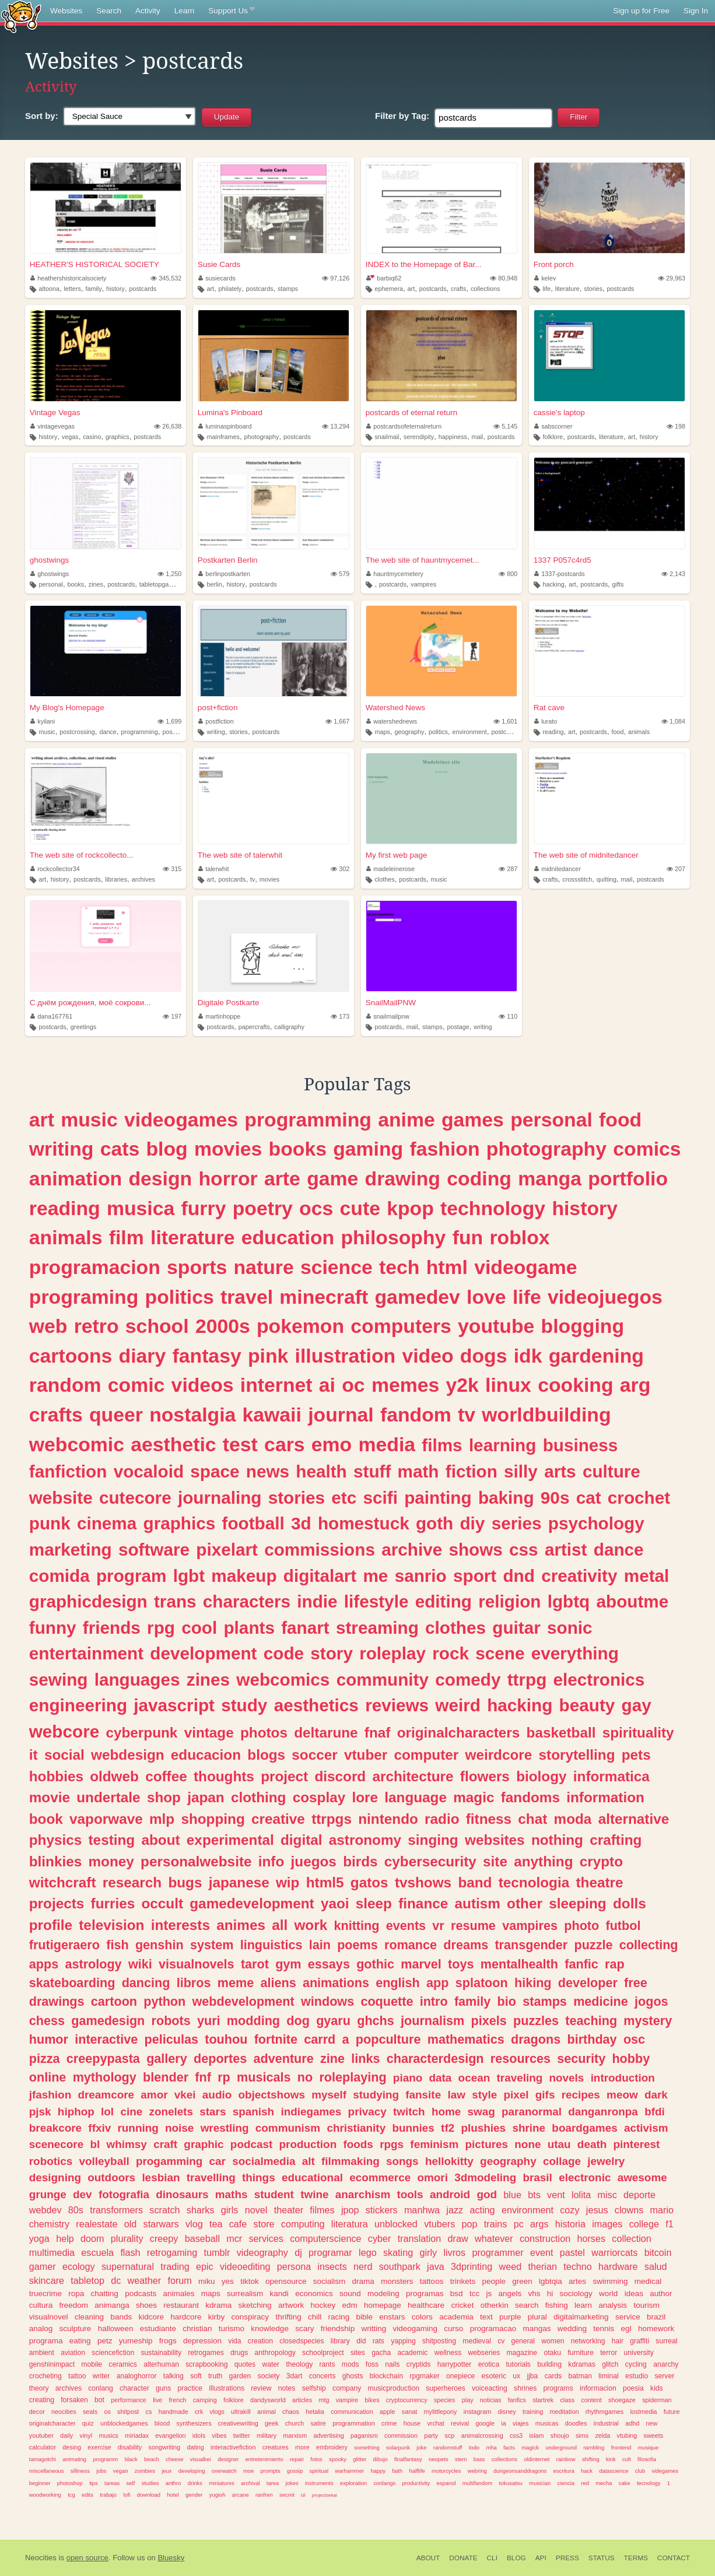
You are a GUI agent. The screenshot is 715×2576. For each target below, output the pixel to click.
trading (175, 2266)
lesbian (161, 2177)
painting (437, 1497)
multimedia (52, 2252)
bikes (371, 2399)
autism (477, 1903)
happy (377, 2471)
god (486, 2194)
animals (639, 731)
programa (46, 2340)
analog (41, 2328)
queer (116, 1414)
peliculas (171, 2039)
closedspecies (301, 2341)
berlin (214, 584)
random (65, 1385)
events (406, 1925)
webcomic (76, 1444)
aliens (278, 1982)
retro (96, 1326)
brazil (656, 2316)
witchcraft (62, 1882)
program (131, 1575)
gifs (545, 2095)
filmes (322, 2210)
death (592, 2144)
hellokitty (449, 2161)
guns (163, 2388)
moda (573, 1819)
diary (142, 1356)
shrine (528, 2128)
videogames (181, 1119)
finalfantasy (408, 2459)
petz (105, 2340)
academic (412, 2353)
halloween (116, 2328)
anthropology (275, 2353)
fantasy (207, 1356)
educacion (206, 1755)
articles (302, 2399)
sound (350, 2293)
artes (577, 2281)
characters (246, 1601)
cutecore (135, 1497)
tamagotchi (42, 2459)
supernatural (127, 2266)
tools (410, 2194)
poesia (633, 2388)
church (294, 2423)
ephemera (388, 288)
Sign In (696, 10)
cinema (106, 1523)
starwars (161, 2224)
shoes (146, 2305)
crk (199, 2411)
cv (500, 2341)
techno (577, 2266)
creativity (579, 1575)
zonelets (171, 2111)
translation (419, 2238)
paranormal (532, 2111)
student (274, 2194)
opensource (286, 2281)
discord (340, 1776)
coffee (166, 1776)
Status (601, 2558)
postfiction (216, 721)
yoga (39, 2238)
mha (491, 2447)
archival (250, 2483)
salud (655, 2266)
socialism (329, 2281)
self (131, 2483)
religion (509, 1601)
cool (199, 1627)
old (130, 2224)
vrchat (435, 2423)
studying (376, 2095)
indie (317, 1601)
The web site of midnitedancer (586, 855)
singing (433, 1840)
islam (536, 2435)
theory (39, 2388)
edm (349, 2305)
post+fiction (218, 707)
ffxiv (99, 2128)
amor (154, 2095)
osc (634, 2039)
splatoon (481, 1982)
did (361, 2341)
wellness (448, 2353)
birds (360, 1861)
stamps (288, 288)
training (533, 2411)
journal (341, 1414)
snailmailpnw (387, 1016)
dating (195, 2447)
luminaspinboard (225, 426)
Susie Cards (219, 264)
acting (482, 2210)
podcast (251, 2144)
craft (165, 2144)
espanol (445, 2483)
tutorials (518, 2364)
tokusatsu (510, 2483)
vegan (120, 2471)
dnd (518, 1575)
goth (434, 1523)
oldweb (114, 1776)
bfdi (654, 2111)
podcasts (140, 2293)
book (46, 1819)
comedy (467, 1679)
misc (607, 2194)
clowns (629, 2210)
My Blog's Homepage (67, 707)
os (107, 2411)
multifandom (477, 2483)
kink (611, 2459)
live (157, 2399)
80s (75, 2210)
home (446, 2111)
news (267, 1471)
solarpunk (398, 2447)
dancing (146, 1982)
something (367, 2447)
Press (567, 2558)
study (244, 1705)
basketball (561, 1732)
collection (631, 2238)
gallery (166, 2058)
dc (116, 2280)
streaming (377, 1627)
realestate (96, 2224)
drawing (402, 1178)
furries (113, 1903)
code (284, 1653)
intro (434, 2001)
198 (676, 426)
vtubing (626, 2435)
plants (248, 1627)
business (580, 1445)
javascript (174, 1705)
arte (282, 1178)
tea (216, 2224)
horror (227, 1178)
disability (130, 2447)
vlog (194, 2224)
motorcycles (446, 2471)
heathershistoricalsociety (68, 278)
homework (656, 2328)
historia (570, 2224)
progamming (169, 2161)
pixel (515, 2095)
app (437, 1982)
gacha (381, 2353)
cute (360, 1208)
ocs (316, 1208)
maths (231, 2194)
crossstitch (577, 879)
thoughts (224, 1776)
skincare (46, 2280)
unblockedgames (124, 2423)
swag (481, 2111)
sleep (374, 1903)
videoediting (245, 2266)
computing (303, 2224)
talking (173, 2376)
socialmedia (263, 2161)
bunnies (413, 2128)
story (331, 1653)
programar (330, 2252)
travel (246, 1297)
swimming (610, 2281)
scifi (380, 1497)
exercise (99, 2447)
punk (50, 1523)
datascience (613, 2471)
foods (358, 2144)
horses (591, 2238)
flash (130, 2252)
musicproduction (393, 2388)
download (148, 2494)
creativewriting (238, 2423)
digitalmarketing (581, 2316)
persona (294, 2266)
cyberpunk (141, 1732)
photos (264, 1732)
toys (461, 1964)
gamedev (417, 1297)
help (65, 2238)
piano (407, 2078)
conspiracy (250, 2316)
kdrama (218, 2305)
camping (205, 2399)
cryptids (418, 2364)
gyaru (333, 2020)
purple (510, 2316)
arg (635, 1385)
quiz (88, 2423)
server (664, 2376)
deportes (220, 2058)
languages (137, 1679)
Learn (184, 10)
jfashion (50, 2095)
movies (269, 879)
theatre (599, 1882)
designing (55, 2177)
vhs (534, 2293)
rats (378, 2341)
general (523, 2341)
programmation (353, 2423)
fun (468, 1237)
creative (278, 1819)
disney (506, 2411)
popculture (388, 2039)
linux (508, 1385)
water (270, 2364)
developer (588, 1982)
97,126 (335, 278)
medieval (476, 2341)
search (527, 2305)
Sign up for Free (641, 10)
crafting (616, 1840)
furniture (580, 2353)
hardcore (185, 2316)
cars (284, 1444)
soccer (314, 1755)
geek (271, 2423)
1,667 (337, 721)
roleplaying (352, 2077)
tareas (112, 2483)
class (567, 2399)
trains (495, 2224)
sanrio (421, 1575)
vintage (209, 1732)
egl (626, 2328)
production (308, 2144)
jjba (532, 2376)
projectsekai (324, 2495)
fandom (415, 1414)
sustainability (161, 2353)
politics (438, 731)
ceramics (122, 2364)
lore (365, 1797)
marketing (70, 1549)
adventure (284, 2058)
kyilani (42, 721)
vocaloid (149, 1471)
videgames (664, 2471)
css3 (516, 2435)
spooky (337, 2459)
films (442, 1445)
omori (432, 2177)
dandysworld (268, 2399)
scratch (164, 2210)
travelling (211, 2177)
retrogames (205, 2353)
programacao (493, 2328)
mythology (104, 2077)
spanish (253, 2111)
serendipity (419, 436)
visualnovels (196, 1964)
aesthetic (173, 1444)
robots (171, 2020)
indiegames (311, 2111)
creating (41, 2400)
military (266, 2435)
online (47, 2077)
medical (648, 2281)
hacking (553, 584)
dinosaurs (182, 2194)
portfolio (628, 1178)
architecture (412, 1776)
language (415, 1797)
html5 (325, 1882)
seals (90, 2411)
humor (48, 2039)
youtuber (41, 2435)
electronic (585, 2177)
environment (469, 731)
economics (314, 2293)
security (581, 2058)
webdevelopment (243, 2001)
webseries (484, 2353)
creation (260, 2341)
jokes (292, 2483)
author (661, 2293)
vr (438, 1925)
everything (575, 1653)
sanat (409, 2411)
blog (166, 1149)
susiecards (217, 278)
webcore (64, 1731)
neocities (63, 2411)
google (485, 2423)
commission (401, 2435)
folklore (552, 436)
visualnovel (48, 2316)
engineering (78, 1705)
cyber (379, 2238)
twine (314, 2194)
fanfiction (68, 1471)
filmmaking (350, 2161)
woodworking (45, 2494)
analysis (612, 2305)
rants (327, 2364)
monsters (397, 2281)
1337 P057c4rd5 (562, 560)
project (284, 1776)
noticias (491, 2399)
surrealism (245, 2293)
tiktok (249, 2281)
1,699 (169, 721)
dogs (483, 1356)
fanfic (581, 1964)
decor (37, 2411)
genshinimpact (52, 2364)
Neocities (41, 2557)
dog (298, 2020)
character (134, 2388)
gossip (295, 2471)
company (346, 2388)
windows (327, 2001)
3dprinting (471, 2266)
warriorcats (614, 2252)
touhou (226, 2039)
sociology (576, 2293)
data (440, 2078)
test (240, 1444)
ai (327, 1385)
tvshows (423, 1882)
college (644, 2224)
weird (458, 1705)
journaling (219, 1497)
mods (350, 2364)
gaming (368, 1149)
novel (256, 2210)
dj (298, 2252)
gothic (375, 1964)
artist (566, 1549)
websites (495, 1840)
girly (428, 2252)
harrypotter (454, 2364)
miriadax (137, 2435)
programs (558, 2388)
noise (179, 2128)
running (137, 2128)
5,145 (505, 426)
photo (581, 1925)
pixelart (227, 1549)
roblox (519, 1237)
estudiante (158, 2328)
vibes (219, 2435)
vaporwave (106, 1819)
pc (519, 2224)
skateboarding (72, 1982)
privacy (367, 2111)
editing (443, 1601)
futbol (622, 1925)
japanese (239, 1882)
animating (74, 2459)
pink (268, 1356)
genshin (159, 1945)
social (64, 1755)
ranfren (264, 2494)
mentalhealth (519, 1964)
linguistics (271, 1945)
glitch (610, 2364)
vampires (423, 584)
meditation (564, 2411)
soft (196, 2376)
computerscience (325, 2238)
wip (288, 1882)
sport (474, 1575)
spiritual (318, 2471)
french (178, 2399)
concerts (322, 2376)
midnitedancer (557, 868)
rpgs (392, 2144)
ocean (474, 2078)
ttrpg (527, 1679)
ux (516, 2376)
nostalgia (192, 1414)
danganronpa (603, 2111)
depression (202, 2340)
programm (105, 2459)
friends (112, 1627)
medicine (600, 2001)
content (591, 2399)
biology (541, 1776)
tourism (646, 2305)
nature (264, 1267)
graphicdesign (88, 1601)
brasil (537, 2177)
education (287, 1237)
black (131, 2459)
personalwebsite (196, 1861)
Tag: (402, 116)
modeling (383, 2293)
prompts (271, 2471)
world (608, 2293)
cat (588, 1497)
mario (662, 2210)
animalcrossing (482, 2435)
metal (647, 1575)
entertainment (86, 1653)
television (111, 1925)
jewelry (606, 2161)
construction (545, 2238)
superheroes (445, 2388)
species (444, 2399)
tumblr (217, 2252)
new (652, 2423)
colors (422, 2316)
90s (555, 1497)
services (266, 2238)
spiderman (656, 2399)
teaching (591, 2020)
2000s (222, 1326)
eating (80, 2340)
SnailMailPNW (391, 1002)
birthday (591, 2039)
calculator (42, 2447)
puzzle (593, 1945)
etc (343, 1497)
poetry (263, 1208)
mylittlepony (440, 2411)
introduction (623, 2078)
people (494, 2281)
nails (392, 2364)
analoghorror (137, 2376)
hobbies (56, 1776)
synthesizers (194, 2423)
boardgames (584, 2128)
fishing (556, 2305)
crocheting (45, 2376)
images (607, 2224)
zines (96, 584)
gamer (42, 2266)
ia (503, 2423)
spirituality (638, 1732)
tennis (603, 2328)
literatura (349, 2224)
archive (411, 1549)
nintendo (388, 1819)
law (456, 2095)
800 (508, 573)
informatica (611, 1776)
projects (57, 1903)
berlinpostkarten (224, 573)
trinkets (463, 2281)
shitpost (128, 2411)
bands (121, 2316)
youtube (496, 1326)
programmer (497, 2252)
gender (193, 2494)
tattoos (432, 2281)
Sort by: (41, 116)
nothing (557, 1840)
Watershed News (395, 707)
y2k (462, 1385)
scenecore (56, 2144)
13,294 (335, 426)
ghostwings (49, 560)
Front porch (554, 264)
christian (197, 2328)
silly (521, 1471)
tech (399, 1267)
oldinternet (536, 2459)
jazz (454, 2210)
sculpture (75, 2328)
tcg (71, 2494)
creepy (164, 2238)
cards (553, 2376)
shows (475, 1549)
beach (151, 2459)
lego (368, 2252)
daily (66, 2435)
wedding (572, 2328)
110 (508, 1016)
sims (582, 2435)
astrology (93, 1964)
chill (314, 2316)
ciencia (566, 2483)
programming (139, 731)
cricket (462, 2305)
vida (234, 2341)
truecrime (45, 2293)
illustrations (226, 2388)
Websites (66, 10)
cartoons (71, 1356)
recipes (581, 2095)
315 (172, 868)
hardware (618, 2266)
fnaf (377, 1732)
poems (357, 1945)
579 (340, 573)
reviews (397, 1705)
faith (397, 2471)
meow (622, 2095)
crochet (639, 1497)
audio (217, 2095)
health (321, 1471)
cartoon (114, 2001)
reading (552, 731)
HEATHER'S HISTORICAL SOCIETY (94, 264)
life (546, 288)
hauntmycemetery (394, 573)
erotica (488, 2364)
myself (328, 2095)
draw (458, 2238)
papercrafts (254, 1026)
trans (175, 1601)
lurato (546, 721)
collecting (648, 1945)
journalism (432, 2020)
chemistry (49, 2224)
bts (534, 2194)
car (217, 2161)
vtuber (365, 1755)
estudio (636, 2376)
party (431, 2435)
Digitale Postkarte (229, 1002)
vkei (185, 2095)
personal (51, 584)
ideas (634, 2293)
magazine (521, 2353)
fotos (316, 2459)
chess (47, 2020)
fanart (305, 1627)
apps (43, 1964)
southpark (399, 2266)
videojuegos (605, 1297)
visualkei (200, 2459)
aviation (73, 2353)
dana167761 (51, 1016)
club (640, 2471)
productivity (416, 2483)
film (126, 1237)
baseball (202, 2238)
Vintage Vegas (55, 412)
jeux (166, 2471)
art (210, 288)
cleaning (89, 2316)
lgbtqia (550, 2281)
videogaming (415, 2328)
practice (190, 2388)
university (638, 2353)
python (164, 2001)
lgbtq (569, 1601)
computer (426, 1755)
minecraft (323, 1297)
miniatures (221, 2483)
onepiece (460, 2376)
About (428, 2558)
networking (588, 2341)
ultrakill (241, 2411)
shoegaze (622, 2399)
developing (191, 2471)
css (523, 1549)
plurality (127, 2238)
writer (101, 2376)
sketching (255, 2305)
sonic (570, 1627)
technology (492, 1208)
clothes (384, 879)
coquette (386, 2001)
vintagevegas (52, 426)
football (253, 1523)
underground (561, 2447)
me (375, 1575)
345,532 (165, 278)
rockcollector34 (55, 868)
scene (499, 1653)
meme (236, 1982)
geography (409, 731)
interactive (106, 2039)
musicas (547, 2423)
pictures (487, 2144)
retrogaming (172, 2252)
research (132, 1882)
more (302, 2447)
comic (136, 1385)
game (332, 1178)
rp (224, 2077)
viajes (521, 2423)
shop (164, 1797)
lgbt (189, 1575)
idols (198, 2435)
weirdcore (498, 1755)
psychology (596, 1523)
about (160, 1840)
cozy (569, 2210)
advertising (328, 2435)
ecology (78, 2266)
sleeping (578, 1903)
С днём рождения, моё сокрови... (90, 1002)
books (75, 584)
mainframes (222, 436)
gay (636, 1705)
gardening (596, 1356)
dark (656, 2095)
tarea (273, 2483)
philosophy (393, 1237)
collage (562, 2161)
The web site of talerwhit (240, 855)
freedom (74, 2305)
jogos (651, 2001)
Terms (636, 2558)
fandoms (530, 1797)
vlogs (217, 2411)
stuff (372, 1471)
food (617, 731)
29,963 (671, 278)
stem (461, 2459)
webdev (45, 2210)
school (157, 1326)
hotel (172, 2494)
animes (240, 1925)
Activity (147, 10)
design (160, 1178)
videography (262, 2252)
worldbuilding (546, 1414)
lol (107, 2111)
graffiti (639, 2341)
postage (458, 1026)
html (447, 1267)
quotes (244, 2364)
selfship (314, 2388)
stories (593, 288)
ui (303, 2494)
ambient (41, 2353)
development (203, 1653)
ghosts (352, 2376)
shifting (591, 2459)
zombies (145, 2471)
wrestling (225, 2128)
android (450, 2194)
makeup (243, 1575)
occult (162, 1903)
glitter (359, 2459)
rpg (161, 1627)
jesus (597, 2210)
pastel (572, 2252)
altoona (49, 288)
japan (205, 1797)
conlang (100, 2388)
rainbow (566, 2459)
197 (172, 1016)
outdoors (111, 2177)
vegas (70, 436)
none (527, 2144)
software (154, 1549)
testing (112, 1840)
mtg (323, 2399)
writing (215, 731)
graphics (117, 436)
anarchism (363, 2194)
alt (308, 2161)
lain (320, 1945)
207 (676, 868)
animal (266, 2411)
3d (301, 1523)
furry (203, 1208)
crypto (601, 1861)
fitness (488, 1819)
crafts (458, 288)
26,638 (167, 426)
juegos (314, 1861)
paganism (364, 2435)
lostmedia (643, 2411)
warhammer (349, 2471)
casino (92, 436)
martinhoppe (219, 1016)
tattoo (77, 2376)
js (489, 2293)
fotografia (124, 2194)
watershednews (392, 721)
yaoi (335, 1903)
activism (646, 2128)
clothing (258, 1797)
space (214, 1471)
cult (626, 2459)
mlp (161, 1819)
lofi (126, 2494)
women (552, 2341)
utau (559, 2144)
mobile (91, 2364)
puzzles (536, 2020)
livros (454, 2252)
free (635, 1982)
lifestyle (376, 1601)
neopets (438, 2459)
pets (636, 1755)
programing (84, 1297)
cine (131, 2111)
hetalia (315, 2411)
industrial (606, 2423)
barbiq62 (383, 278)
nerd (362, 2266)
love (486, 1297)
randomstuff (447, 2447)
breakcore (55, 2128)
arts (560, 1471)
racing (338, 2316)
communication (352, 2411)
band (475, 1882)
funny (52, 1627)
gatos (369, 1882)
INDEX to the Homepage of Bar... (424, 264)
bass (479, 2459)
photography (261, 436)
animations (336, 1982)
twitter (241, 2435)
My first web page (396, 855)
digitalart (319, 1575)
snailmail (386, 436)
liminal (608, 2376)
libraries (116, 879)
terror (608, 2353)
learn (583, 2305)
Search (108, 10)
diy (472, 1523)
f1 (669, 2224)
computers (401, 1326)
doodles (576, 2423)
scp (450, 2435)
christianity (356, 2128)
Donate (463, 2558)
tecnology (648, 2483)
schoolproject (323, 2353)
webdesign (127, 1755)
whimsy (127, 2144)
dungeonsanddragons (519, 2471)
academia (456, 2316)
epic (204, 2266)
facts (509, 2447)
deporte (639, 2194)
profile (50, 1925)
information (605, 1797)
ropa (76, 2293)
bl (95, 2144)
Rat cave (549, 707)
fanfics (517, 2399)
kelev (545, 278)
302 (340, 868)
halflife (417, 2471)
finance (423, 1903)
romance (410, 1945)
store (264, 2224)
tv (252, 879)
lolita (581, 2194)
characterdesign (435, 2058)
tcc (474, 2293)
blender (165, 2077)
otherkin (495, 2305)
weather (145, 2280)
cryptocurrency (406, 2399)
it (33, 1755)
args (539, 2224)
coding (479, 1178)
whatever (494, 2238)
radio (442, 1819)
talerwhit (213, 868)
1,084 (673, 721)
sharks (201, 2210)
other (524, 1903)
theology (299, 2364)
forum (179, 2280)
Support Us (231, 11)
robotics (51, 2161)
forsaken (74, 2400)
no (305, 2077)
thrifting (288, 2316)
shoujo (560, 2435)
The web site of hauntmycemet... (422, 560)
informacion (598, 2388)
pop (470, 2224)
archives (143, 879)
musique (648, 2447)
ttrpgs (331, 1819)
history (115, 288)
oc (353, 1385)
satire (317, 2423)
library (340, 2341)
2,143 (673, 573)
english (398, 1982)
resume (473, 1925)
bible (364, 2316)
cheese (174, 2459)
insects (331, 2266)
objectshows (271, 2095)
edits (87, 2494)
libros (194, 1982)
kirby (216, 2316)
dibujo (380, 2459)
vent (556, 2194)
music (47, 731)
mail (477, 436)
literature (567, 288)
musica (140, 1208)
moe (248, 2471)
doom (92, 2238)
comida (59, 1575)
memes (405, 1385)
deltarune (326, 1732)
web (48, 1326)
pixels (489, 2020)
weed (510, 2266)
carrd (319, 2039)
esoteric (494, 2376)
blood (162, 2423)
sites (358, 2353)
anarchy (665, 2364)
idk (528, 1356)
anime (406, 1119)
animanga (111, 2305)
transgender (531, 1945)
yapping (403, 2341)
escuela (97, 2252)
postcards (142, 288)
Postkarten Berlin (228, 560)
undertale (108, 1797)
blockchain (386, 2376)
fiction (471, 1471)
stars (212, 2111)
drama (363, 2281)
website (61, 1497)
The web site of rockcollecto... (82, 855)
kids (656, 2388)
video (427, 1356)
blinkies (55, 1861)
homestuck (363, 1523)
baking (506, 1497)
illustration (345, 1356)
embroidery (332, 2447)
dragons (535, 2039)
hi (550, 2293)
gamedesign (108, 2020)
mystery (647, 2020)
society (269, 2376)
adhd (632, 2423)
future (672, 2411)
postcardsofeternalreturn (404, 426)
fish (117, 1945)
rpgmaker (424, 2376)
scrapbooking (206, 2364)
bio (506, 2001)
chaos (290, 2411)
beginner (40, 2483)
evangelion (170, 2435)
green (522, 2281)
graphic (203, 2144)
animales (178, 2293)
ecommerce (380, 2177)
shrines (525, 2388)
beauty (587, 1705)
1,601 (505, 721)
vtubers (439, 2224)
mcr (234, 2238)
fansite (423, 2095)
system (211, 1945)
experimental (230, 1840)
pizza (44, 2058)
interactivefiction (233, 2447)
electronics (599, 1679)
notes (287, 2388)
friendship (338, 2328)
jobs (101, 2471)
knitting (356, 1925)
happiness (453, 436)
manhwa (422, 2210)
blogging (582, 1326)
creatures (275, 2447)
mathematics (465, 2039)
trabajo (108, 2494)
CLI (492, 2558)
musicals (263, 2077)
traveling (519, 2078)
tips (93, 2483)
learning (502, 1445)
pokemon (300, 1326)
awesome (642, 2177)
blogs (266, 1755)
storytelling (577, 1755)
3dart (294, 2376)
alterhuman (161, 2364)
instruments (319, 2483)
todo (474, 2447)
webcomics (283, 1679)
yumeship (136, 2340)
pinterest (637, 2144)
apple (387, 2411)
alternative (634, 1819)
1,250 (169, 573)
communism (287, 2128)
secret (287, 2494)
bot (99, 2400)
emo (331, 1444)
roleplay (392, 1653)
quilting (606, 879)
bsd (456, 2293)
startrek (542, 2399)
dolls (629, 1903)
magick (530, 2447)
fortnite (275, 2039)
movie (49, 1797)
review (261, 2388)
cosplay (319, 1797)
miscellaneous (46, 2471)
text (486, 2316)
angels (509, 2293)
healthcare (426, 2305)
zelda (602, 2435)
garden (240, 2376)
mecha (603, 2483)
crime (389, 2423)
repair (297, 2459)
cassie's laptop (559, 412)
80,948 (503, 278)
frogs (168, 2340)
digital (302, 1840)
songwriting (165, 2447)
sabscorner (553, 426)
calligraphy (289, 1026)
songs (402, 2161)
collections (485, 288)
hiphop (76, 2111)
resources (520, 2058)
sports (197, 1267)
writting (374, 2328)
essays (329, 1964)
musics (108, 2435)
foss (372, 2364)
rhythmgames (604, 2411)
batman (581, 2376)
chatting (104, 2293)
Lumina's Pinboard (230, 412)
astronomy (365, 1840)
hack (587, 2471)
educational (312, 2177)
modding (253, 2020)
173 (340, 1016)
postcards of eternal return (412, 412)
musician (540, 2483)
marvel (421, 1964)
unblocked (396, 2224)
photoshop (70, 2483)
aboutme (633, 1601)
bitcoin (658, 2252)
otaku (552, 2353)
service (627, 2316)
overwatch (224, 2471)
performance (128, 2399)
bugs (185, 1882)
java (435, 2266)
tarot (255, 1964)
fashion (445, 1149)
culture (611, 1471)
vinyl (86, 2435)
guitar (516, 1627)
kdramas (581, 2364)
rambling (593, 2447)
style (484, 2095)
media (387, 1444)
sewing (58, 1679)
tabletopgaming (161, 584)
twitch (409, 2111)
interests (180, 1925)
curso (453, 2328)
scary (304, 2328)
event (541, 2252)
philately (230, 288)
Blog (516, 2558)
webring (477, 2471)
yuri (208, 2020)
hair (617, 2341)
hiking (533, 1982)
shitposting (439, 2341)
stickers (382, 2210)
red (585, 2483)
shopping (212, 1819)
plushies (483, 2128)
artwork (291, 2305)
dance (107, 731)
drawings (57, 2001)
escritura (563, 2471)
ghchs (375, 2020)
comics (647, 1149)
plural (537, 2316)
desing (71, 2447)
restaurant (181, 2305)
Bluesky (170, 2557)
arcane (240, 2494)
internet (276, 1385)
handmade (173, 2411)
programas (425, 2293)
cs (149, 2411)
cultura (41, 2305)
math (418, 1471)
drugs (239, 2353)
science (336, 1267)
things (258, 2177)
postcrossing (77, 731)
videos (202, 1385)
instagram (477, 2411)
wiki (140, 1964)
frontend (621, 2447)
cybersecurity (430, 1861)
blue (512, 2194)
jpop (350, 2210)
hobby (631, 2058)
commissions (319, 1549)
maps (382, 731)
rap (615, 1964)
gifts (618, 584)
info (271, 1861)
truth (215, 2376)
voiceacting (489, 2388)
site (495, 1861)
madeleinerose (390, 868)
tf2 (447, 2128)
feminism (434, 2144)
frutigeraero (64, 1945)
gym (288, 1964)
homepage (382, 2305)
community (383, 1679)
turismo (231, 2328)
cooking (575, 1385)
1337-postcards (559, 573)
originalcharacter (52, 2423)
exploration (353, 2483)
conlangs (384, 2483)
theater (288, 2210)
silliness (80, 2471)
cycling (636, 2364)
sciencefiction (113, 2353)
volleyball (104, 2161)
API (540, 2558)
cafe (238, 2224)
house (412, 2423)
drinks (195, 2483)
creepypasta (103, 2058)
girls (230, 2210)
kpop (410, 1208)
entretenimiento (264, 2459)
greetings (83, 1026)
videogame (525, 1267)
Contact (673, 2558)
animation (75, 1178)
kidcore (151, 2316)
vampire (347, 2399)
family (93, 288)
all (280, 1925)
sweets (654, 2435)
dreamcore (106, 2095)
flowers (485, 1776)
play (468, 2399)
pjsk (40, 2111)
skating (398, 2252)
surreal (666, 2341)
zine (332, 2058)
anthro (173, 2483)
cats (120, 1149)
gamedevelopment (252, 1903)
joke (421, 2447)
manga (549, 1178)
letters (72, 288)
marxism (295, 2435)
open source (87, 2557)
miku (206, 2281)
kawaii (272, 1414)
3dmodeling (485, 2177)
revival (460, 2423)
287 (508, 868)
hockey (322, 2305)
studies (150, 2483)
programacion (94, 1267)
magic (473, 1797)
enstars (392, 2316)
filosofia (646, 2459)
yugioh (217, 2494)
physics (55, 1840)
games (472, 1119)
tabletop (87, 2280)
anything (543, 1861)
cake (624, 2483)
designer (228, 2459)
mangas (537, 2328)
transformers (116, 2210)
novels (566, 2078)
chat (532, 1819)
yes (228, 2281)
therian (542, 2266)
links (365, 2058)
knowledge (270, 2328)
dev (82, 2194)
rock (450, 1653)
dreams (465, 1945)
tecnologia (534, 1882)
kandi (279, 2293)
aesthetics (316, 1705)
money (111, 1861)
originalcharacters (458, 1732)
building (549, 2364)
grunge (47, 2194)
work (310, 1925)
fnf (203, 2077)
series (517, 1523)
